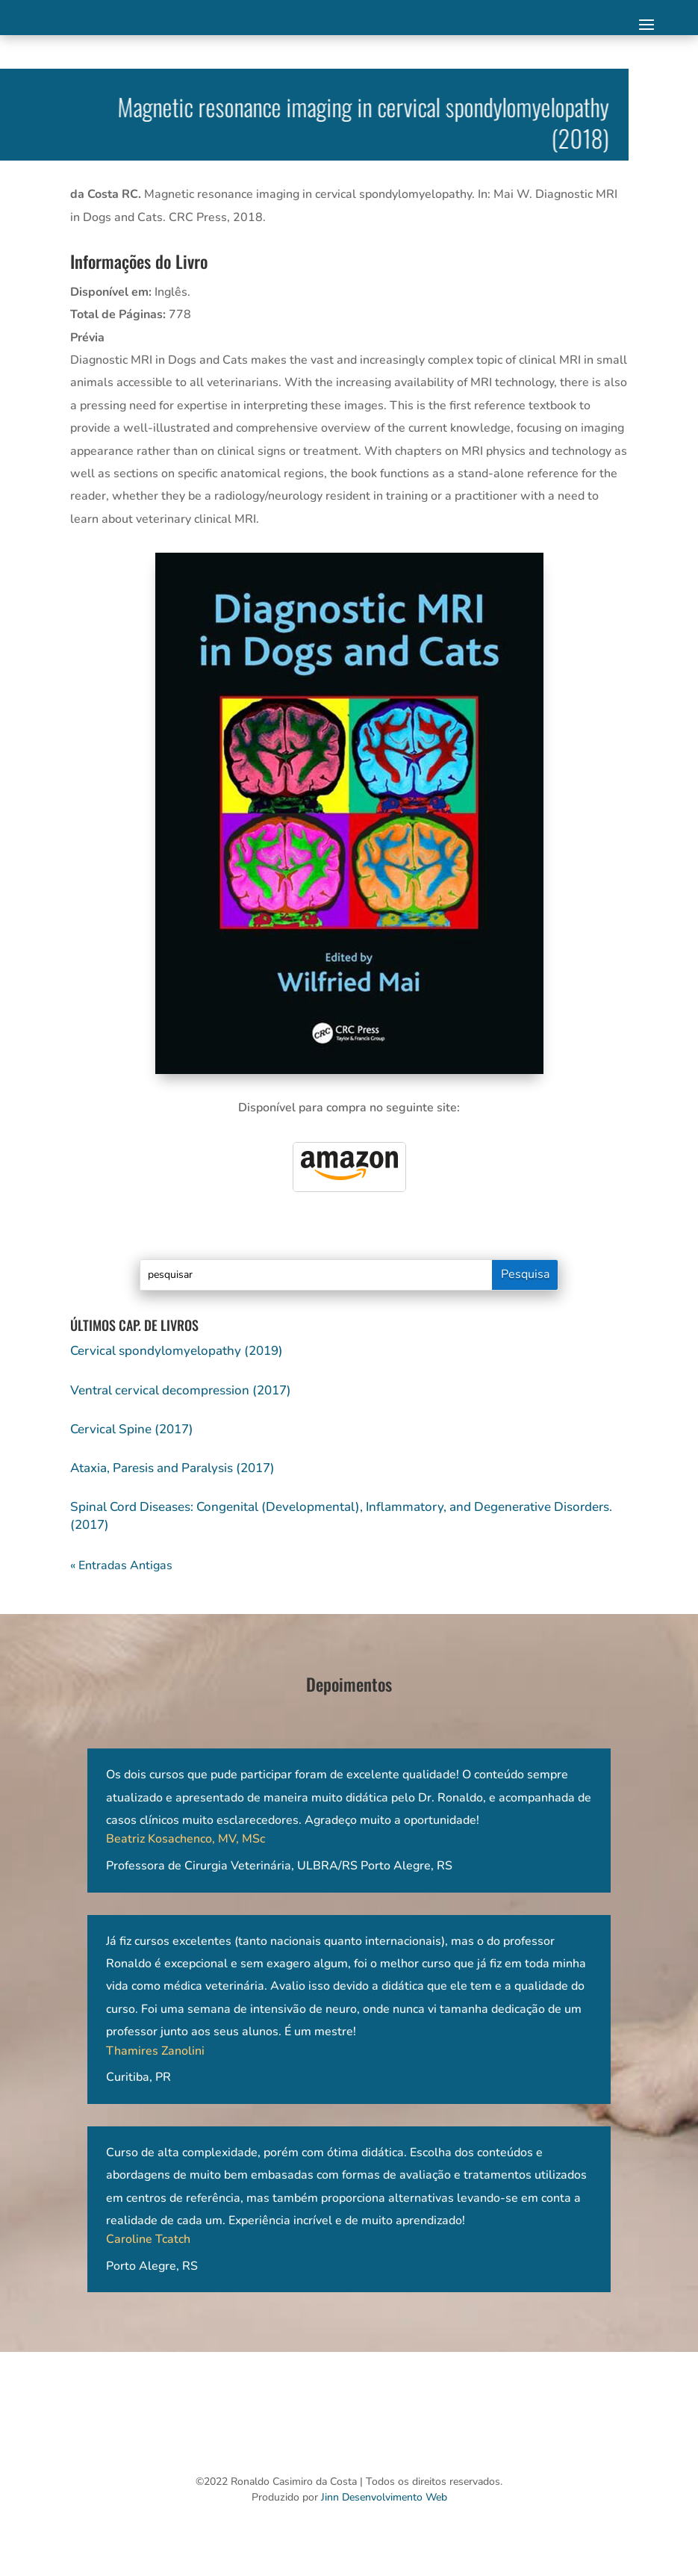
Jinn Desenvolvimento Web (384, 2497)
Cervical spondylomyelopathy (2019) (176, 1350)
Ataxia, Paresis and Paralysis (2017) (172, 1468)
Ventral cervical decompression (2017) (180, 1390)
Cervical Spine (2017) (131, 1429)
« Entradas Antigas (121, 1565)
